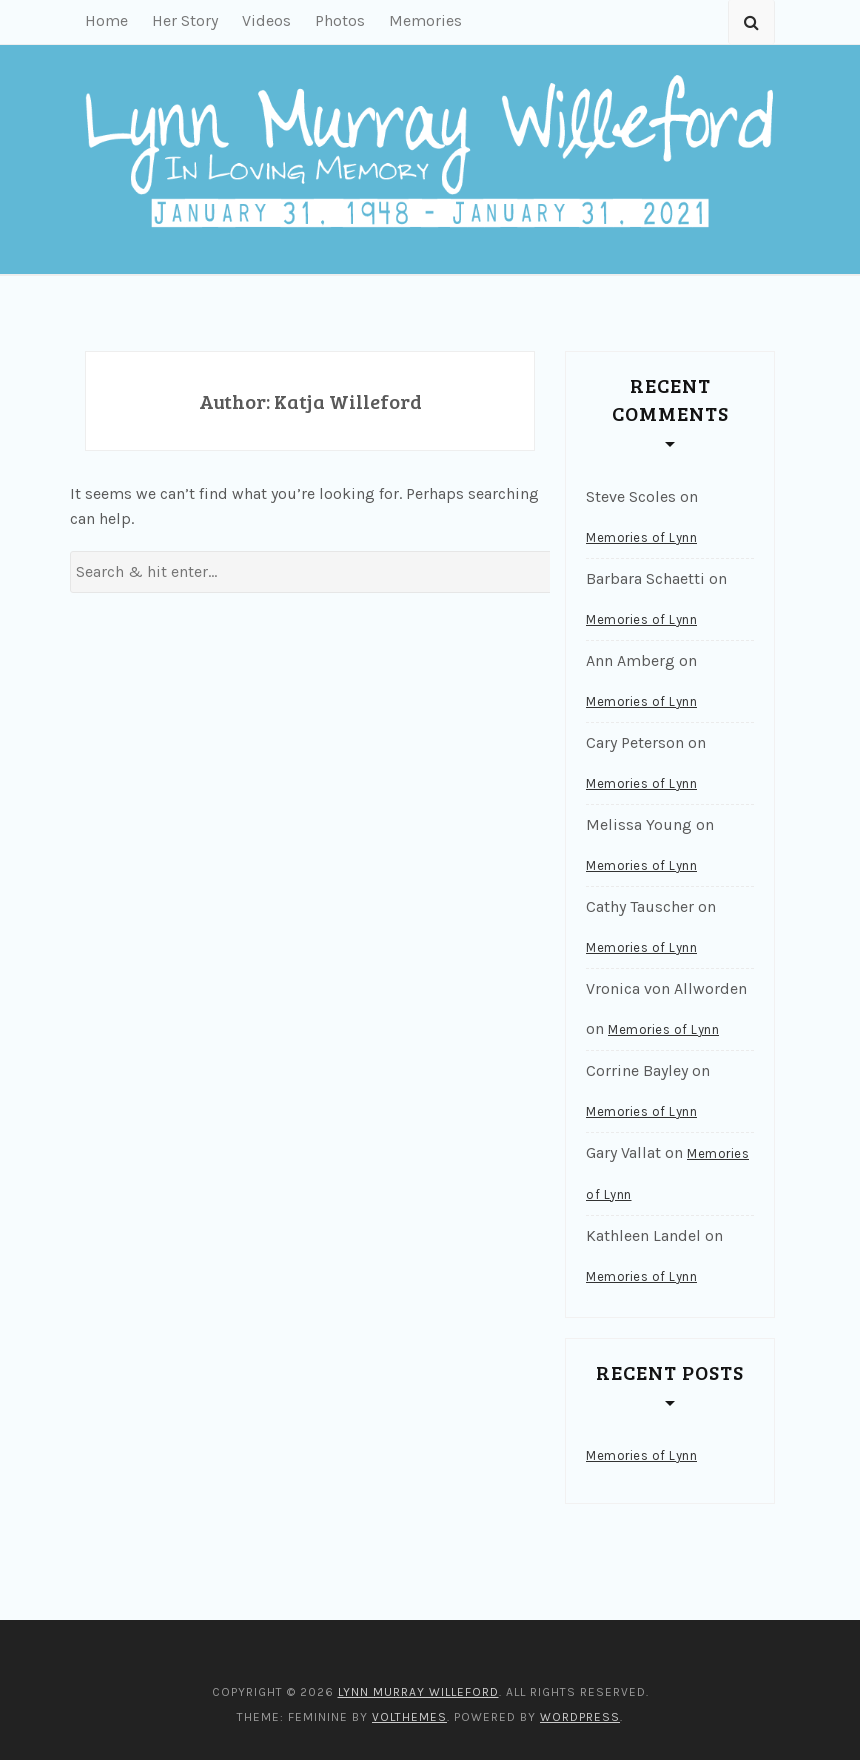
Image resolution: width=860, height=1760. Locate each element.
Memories (425, 20)
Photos (340, 20)
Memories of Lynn (641, 537)
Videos (266, 20)
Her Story (185, 20)
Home (106, 20)
